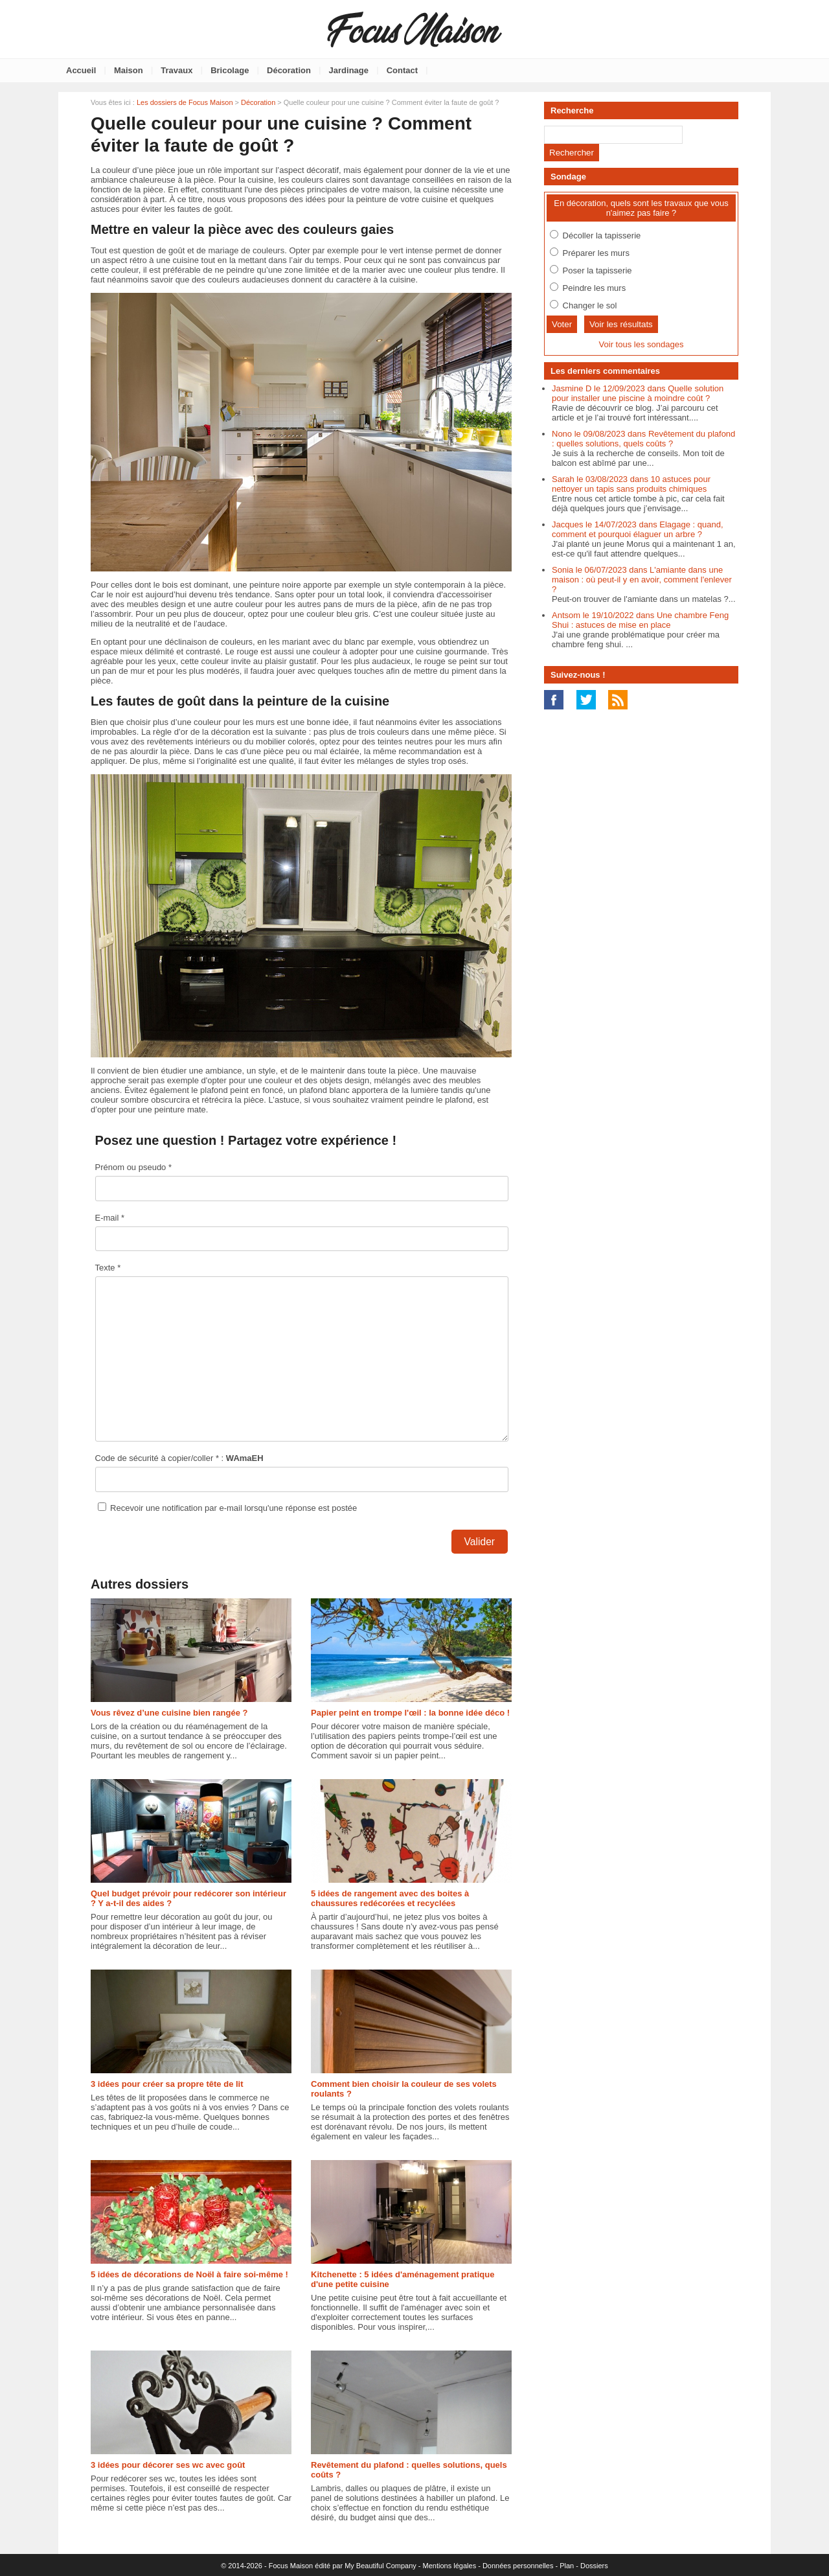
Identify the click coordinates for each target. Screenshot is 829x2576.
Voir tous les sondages (641, 344)
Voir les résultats (621, 324)
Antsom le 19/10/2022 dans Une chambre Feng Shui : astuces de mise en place (640, 620)
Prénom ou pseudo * (133, 1167)
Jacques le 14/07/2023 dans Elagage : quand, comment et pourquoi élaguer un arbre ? (637, 529)
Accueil (81, 70)
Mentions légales (450, 2566)
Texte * (108, 1267)
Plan (567, 2566)
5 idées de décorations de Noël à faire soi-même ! (189, 2274)
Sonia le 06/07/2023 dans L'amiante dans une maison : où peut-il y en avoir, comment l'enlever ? (642, 579)
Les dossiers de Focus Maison (185, 102)
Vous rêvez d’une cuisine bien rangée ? (169, 1713)
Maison (128, 70)
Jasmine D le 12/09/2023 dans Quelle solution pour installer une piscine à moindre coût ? (637, 393)
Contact (402, 70)
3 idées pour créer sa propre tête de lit (167, 2084)
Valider (479, 1541)
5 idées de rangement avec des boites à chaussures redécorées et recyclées (390, 1898)
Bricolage (229, 70)
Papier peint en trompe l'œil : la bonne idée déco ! (410, 1713)
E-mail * (110, 1218)
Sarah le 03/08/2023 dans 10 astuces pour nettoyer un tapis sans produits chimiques (631, 484)
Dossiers (594, 2566)
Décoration (289, 70)
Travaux (176, 70)
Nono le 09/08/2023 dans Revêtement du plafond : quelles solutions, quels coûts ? (643, 438)
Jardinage (349, 70)
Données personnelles (518, 2566)
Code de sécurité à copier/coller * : (179, 1458)
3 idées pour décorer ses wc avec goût (168, 2465)
